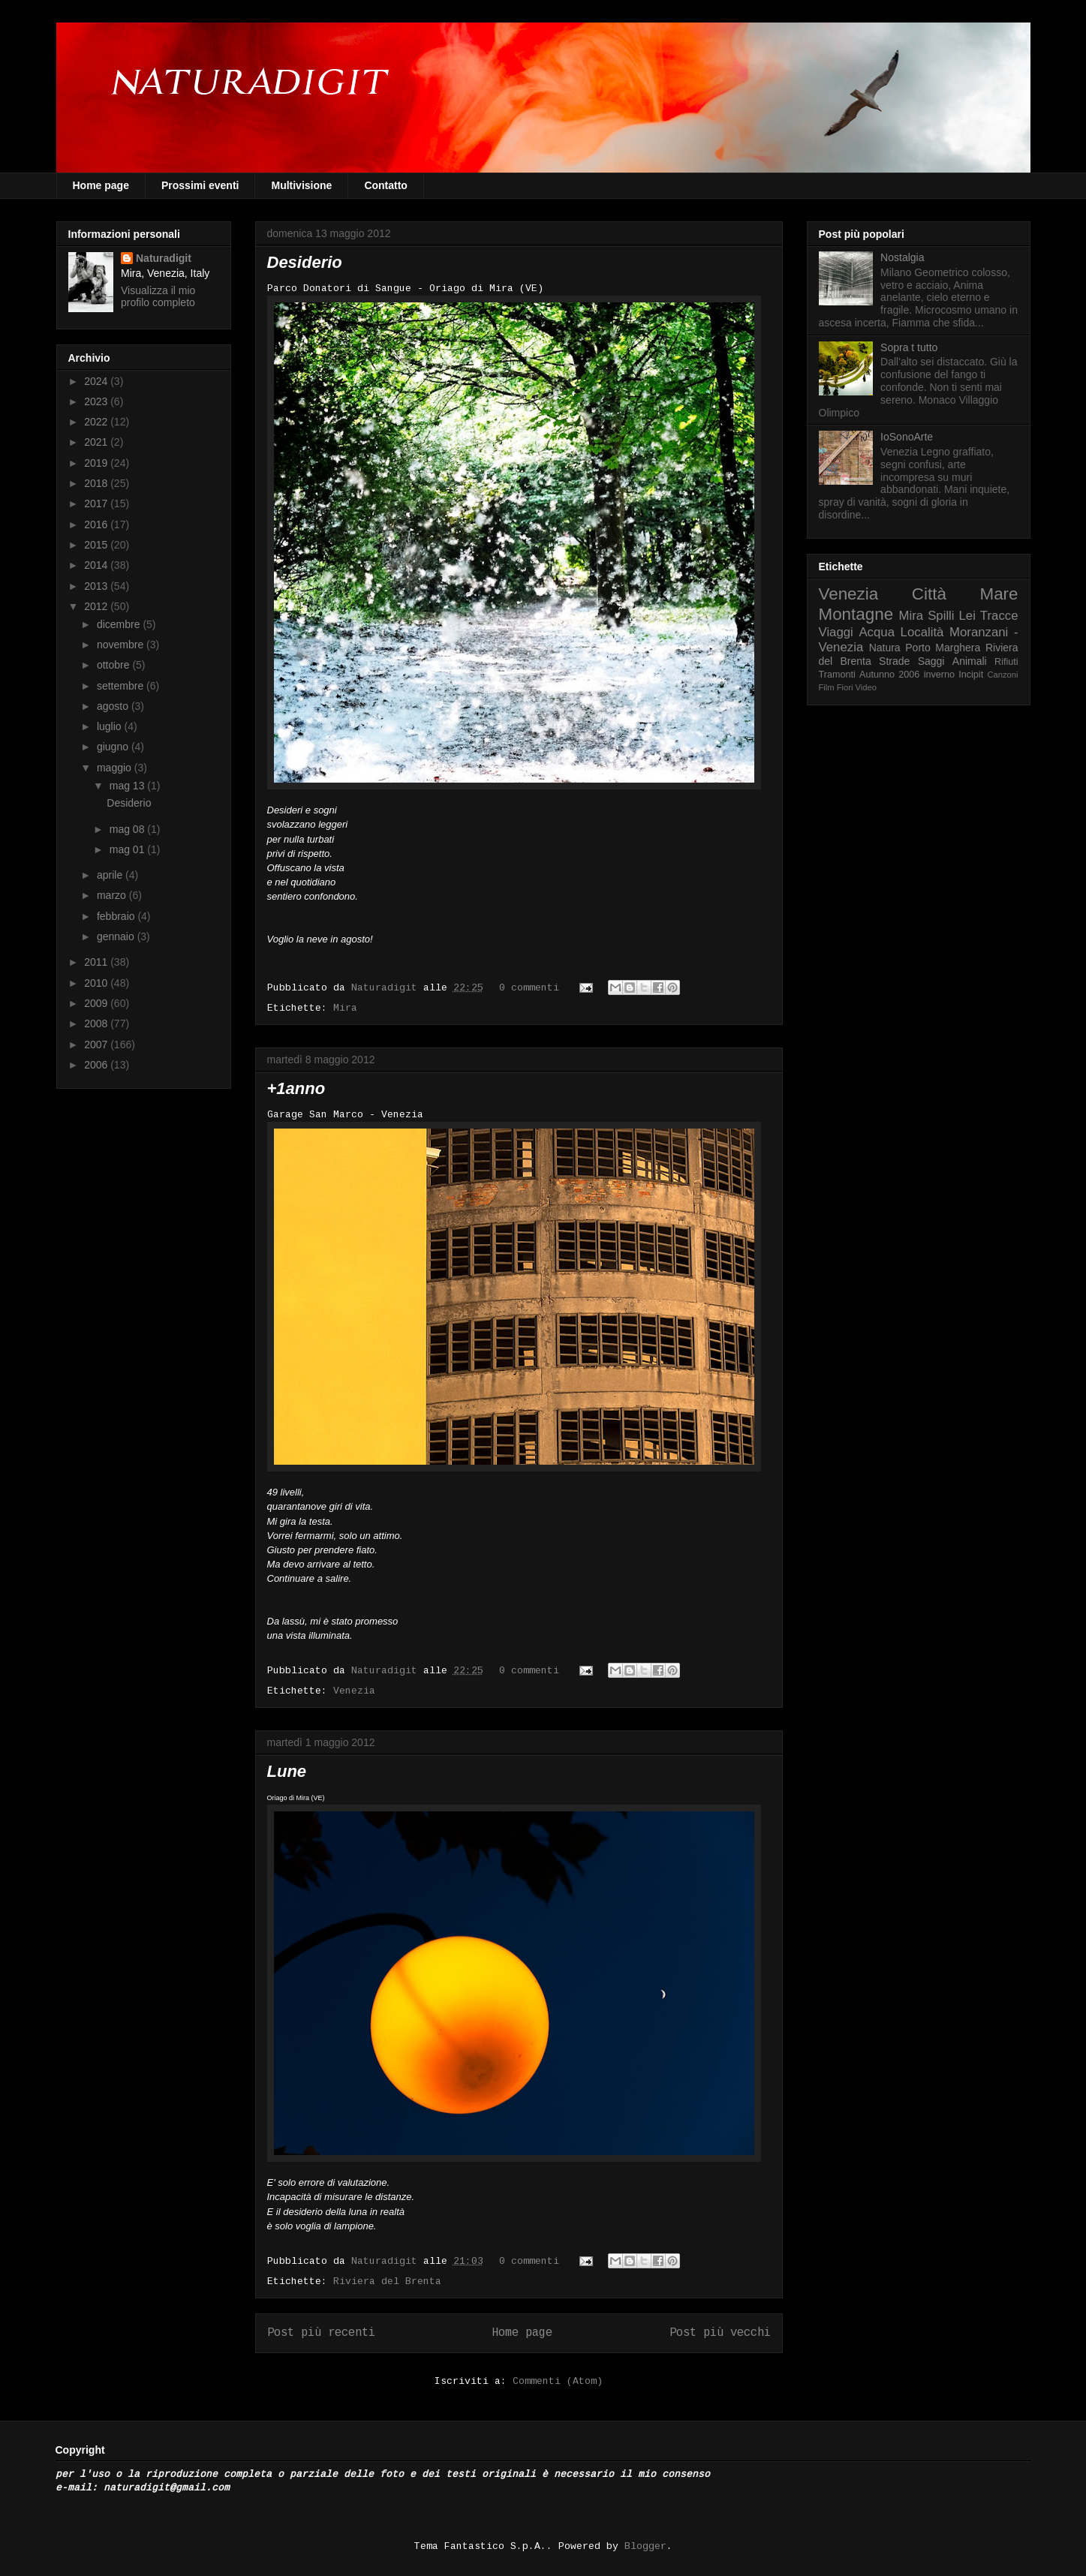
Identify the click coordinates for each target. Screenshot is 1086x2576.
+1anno (296, 1088)
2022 (97, 422)
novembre (121, 645)
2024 (97, 381)
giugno (114, 747)
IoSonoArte (906, 437)
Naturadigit (387, 987)
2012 (97, 606)
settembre (121, 686)
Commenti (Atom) (558, 2381)
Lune (287, 1771)
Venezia (354, 1691)
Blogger (645, 2546)
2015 (97, 545)
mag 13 (129, 786)
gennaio (117, 936)
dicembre (120, 624)
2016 (97, 525)
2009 (97, 1003)
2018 (97, 483)
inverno (939, 674)
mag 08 (129, 829)
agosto (114, 706)
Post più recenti (321, 2333)
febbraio (117, 916)
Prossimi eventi (200, 185)
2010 (97, 983)
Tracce (999, 616)
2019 (97, 463)
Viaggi (836, 632)
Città (929, 594)
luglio (111, 726)
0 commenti (529, 987)
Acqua (877, 632)
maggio (115, 768)
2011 (97, 962)
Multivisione (301, 185)
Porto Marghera (942, 648)
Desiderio (304, 262)
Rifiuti (1006, 662)
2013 (97, 586)
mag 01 (129, 849)
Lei (967, 616)
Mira (345, 1008)
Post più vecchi (720, 2333)
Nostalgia (902, 257)
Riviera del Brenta (387, 2281)
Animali (969, 661)
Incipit (970, 674)
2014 (97, 565)
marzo (113, 895)
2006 (97, 1065)
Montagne (856, 614)
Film (827, 687)
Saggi (931, 661)
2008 (97, 1023)
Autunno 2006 (889, 674)
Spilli (941, 616)
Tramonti (837, 674)
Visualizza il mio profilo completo (158, 296)
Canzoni (1003, 674)
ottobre (114, 665)
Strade (894, 661)
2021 (97, 442)
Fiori (845, 687)
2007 (97, 1045)
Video (866, 687)
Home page (101, 185)
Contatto (386, 185)
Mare (998, 594)
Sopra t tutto (908, 347)
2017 (97, 503)
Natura (885, 648)
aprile (111, 875)
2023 (97, 401)
